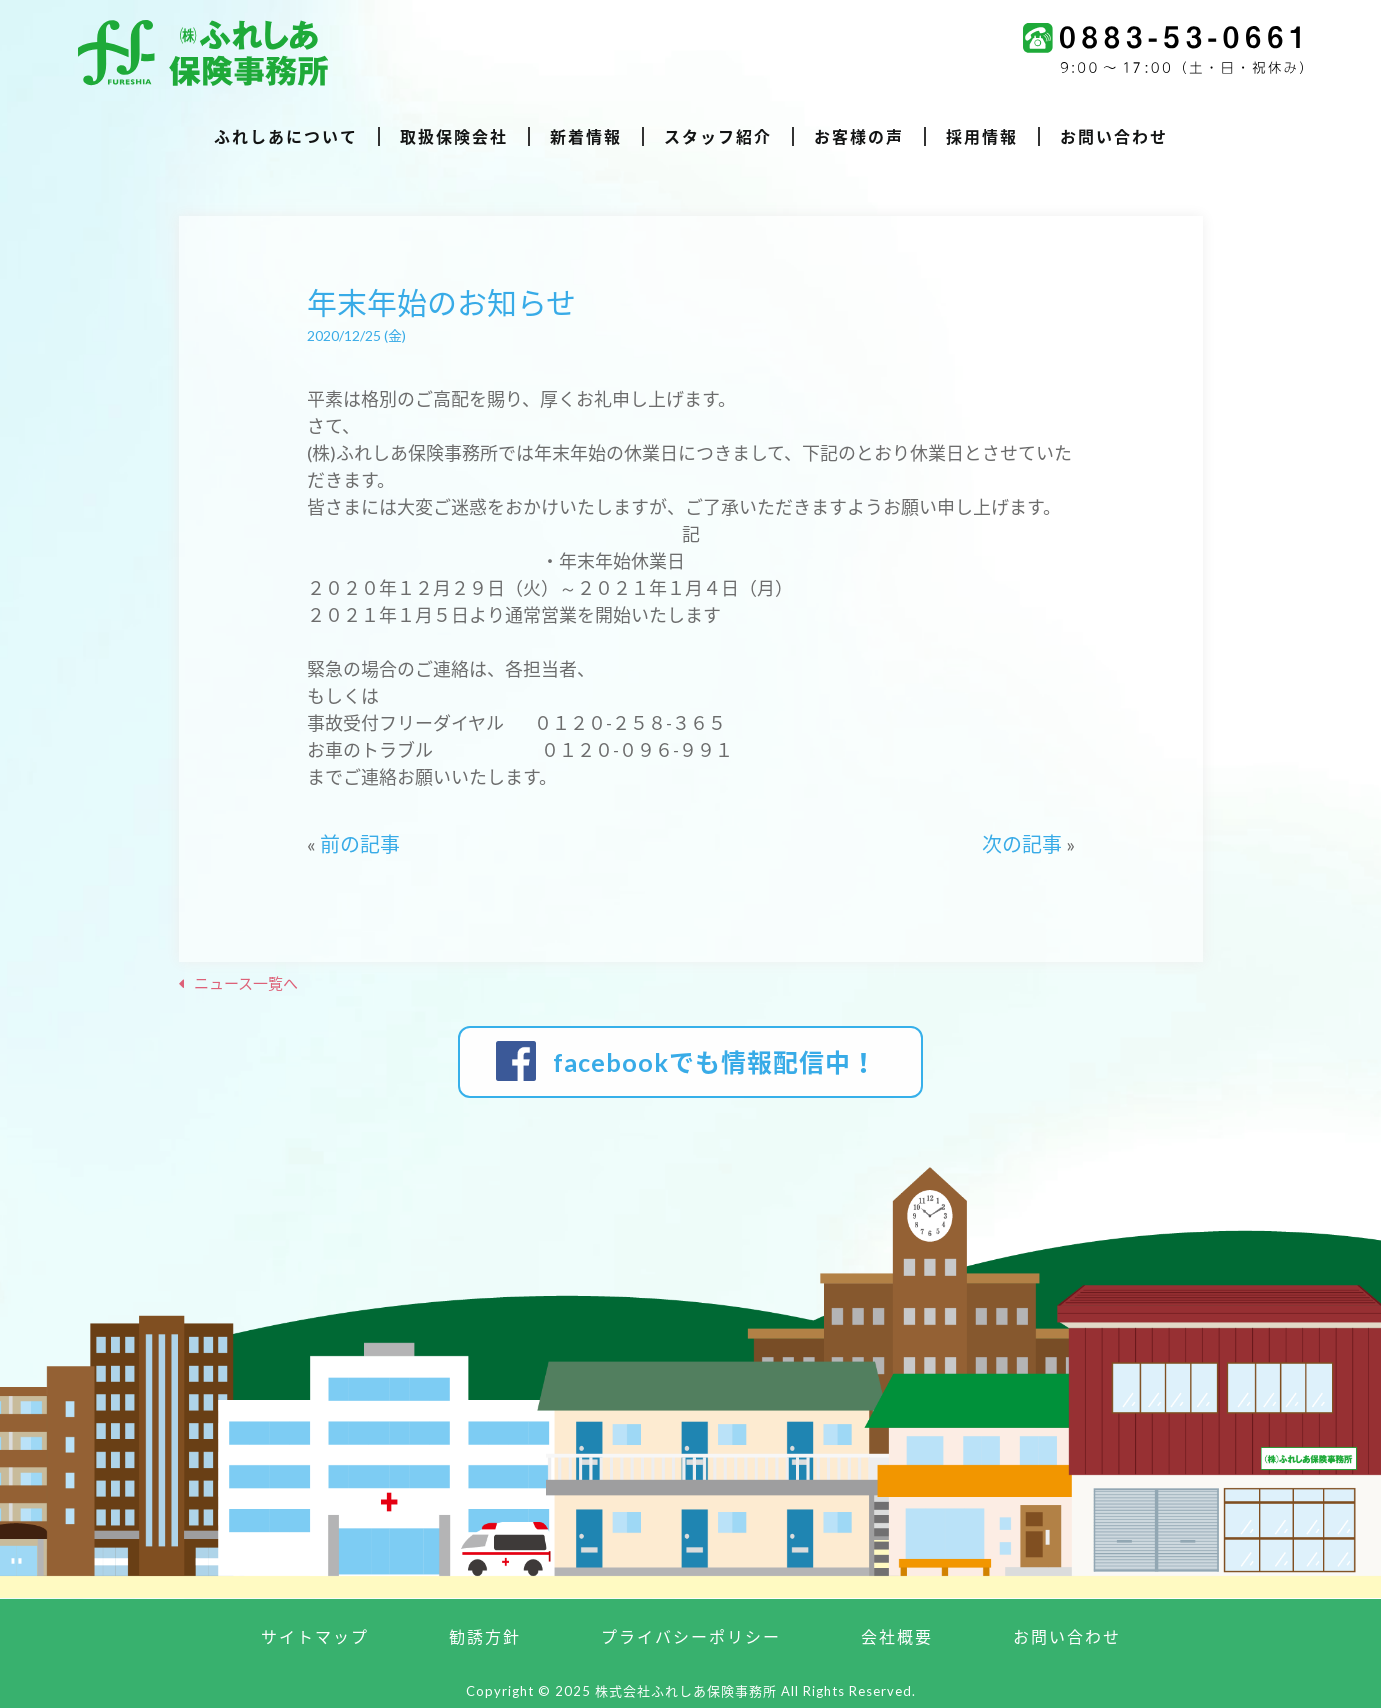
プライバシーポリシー (691, 1636)
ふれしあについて (286, 137)
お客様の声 (859, 137)
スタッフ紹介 (718, 137)
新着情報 (586, 137)
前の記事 (360, 844)
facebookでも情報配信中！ (715, 1062)
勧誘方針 (485, 1636)
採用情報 (982, 137)
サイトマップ (315, 1636)
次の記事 (1022, 844)
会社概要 (897, 1636)
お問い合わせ (1114, 137)
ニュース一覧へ (246, 983)
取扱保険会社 (454, 137)
